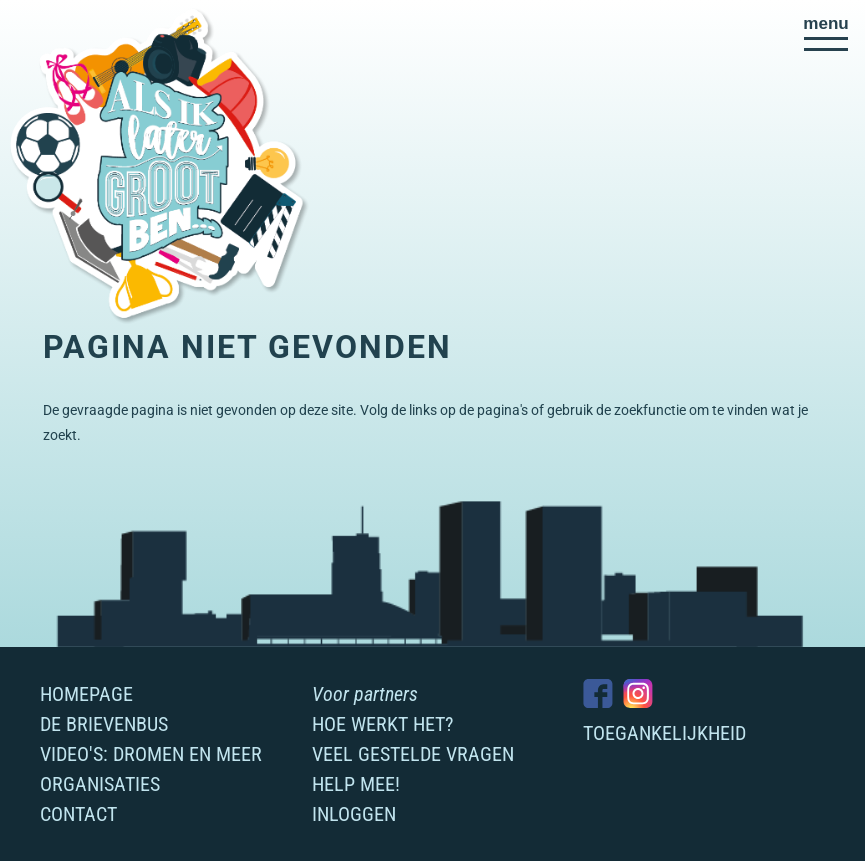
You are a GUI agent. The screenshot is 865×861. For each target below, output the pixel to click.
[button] (826, 33)
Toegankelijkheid (664, 733)
